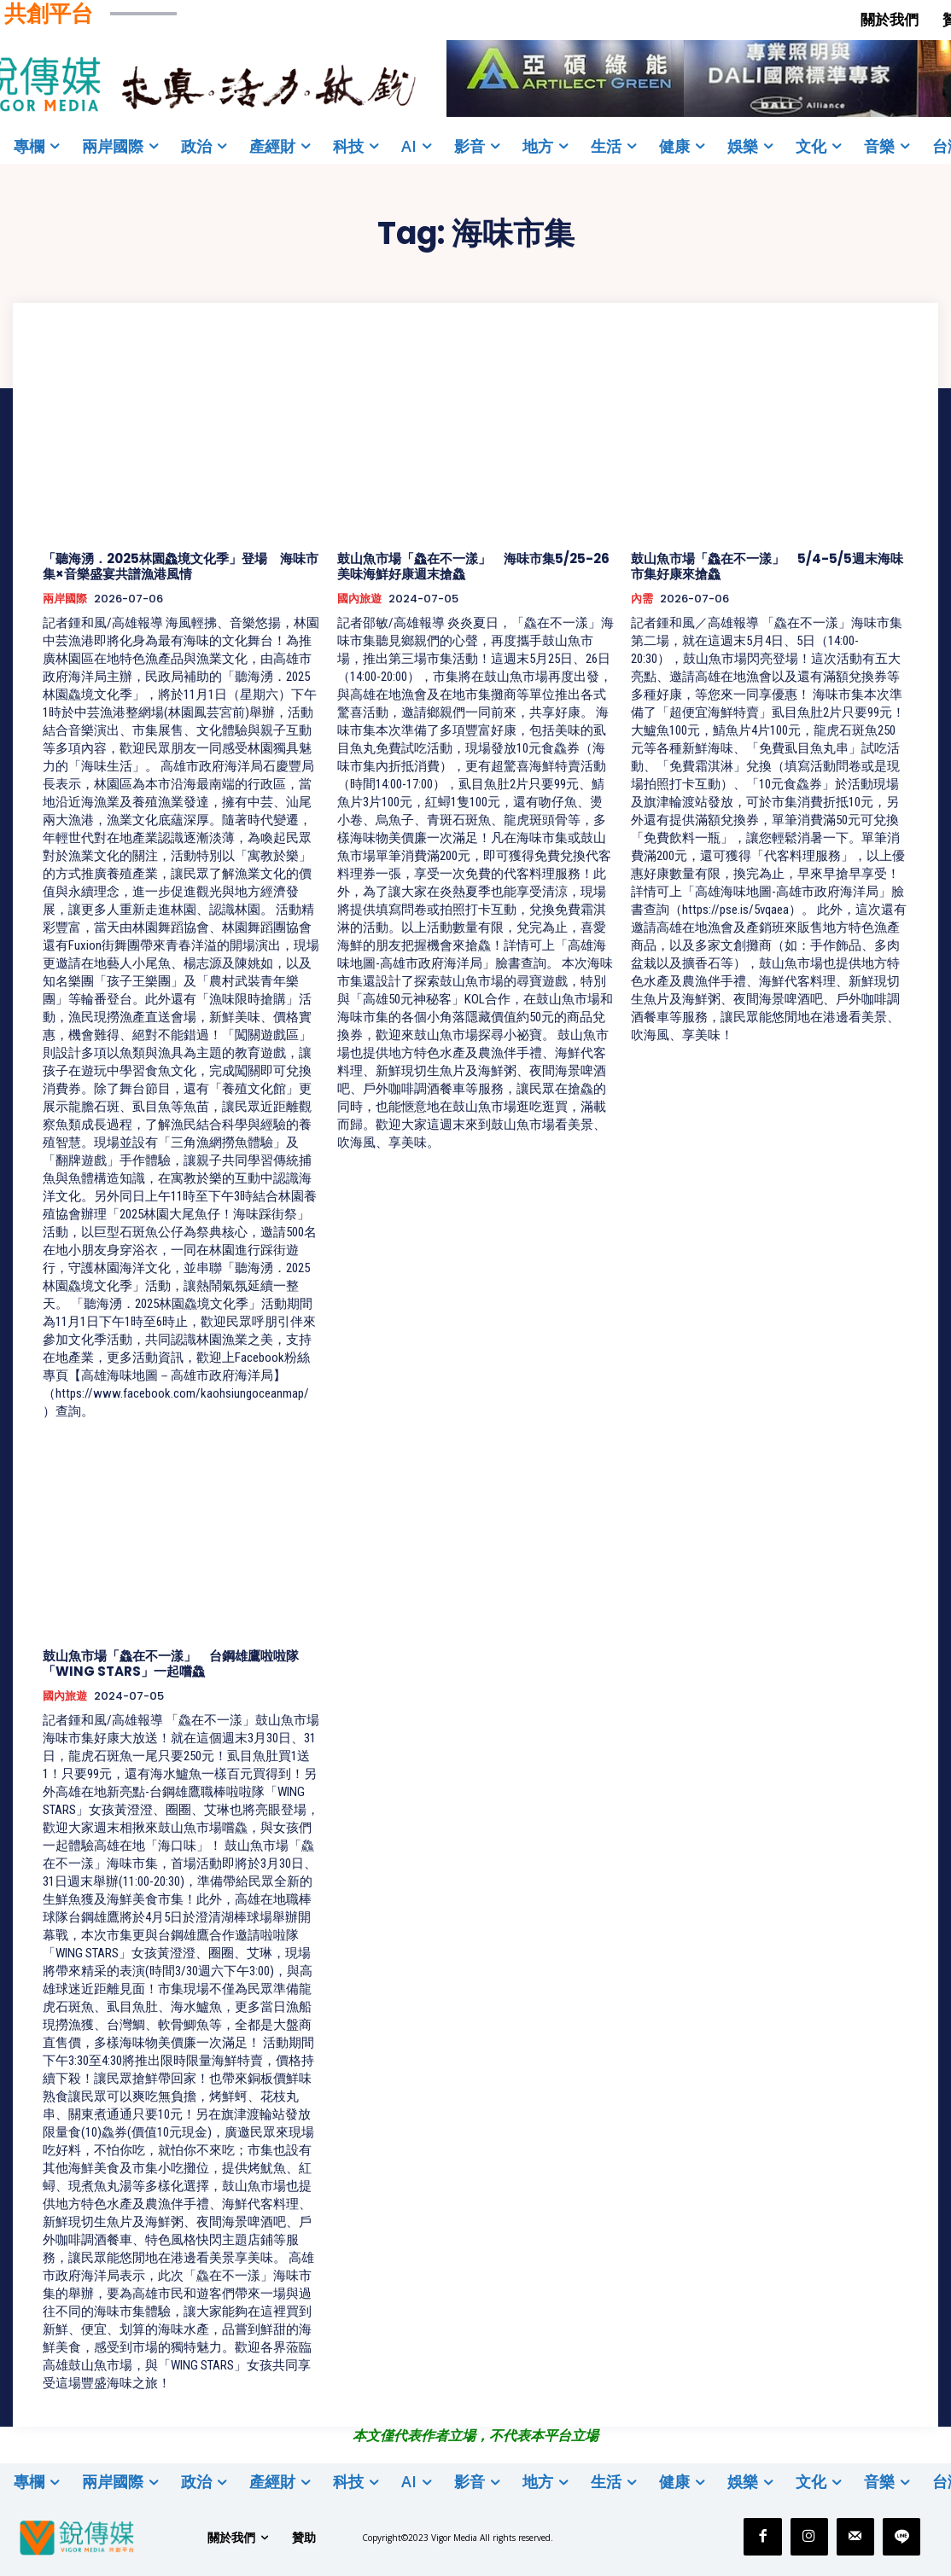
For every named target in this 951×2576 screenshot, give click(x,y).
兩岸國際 (65, 599)
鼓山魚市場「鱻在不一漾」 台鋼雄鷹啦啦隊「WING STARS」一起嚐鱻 (171, 1663)
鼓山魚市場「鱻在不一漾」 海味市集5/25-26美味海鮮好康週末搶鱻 (473, 566)
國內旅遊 (359, 599)
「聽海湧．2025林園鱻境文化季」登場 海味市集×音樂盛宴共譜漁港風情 (180, 566)
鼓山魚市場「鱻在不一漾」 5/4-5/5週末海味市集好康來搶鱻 (767, 566)
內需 (642, 599)
